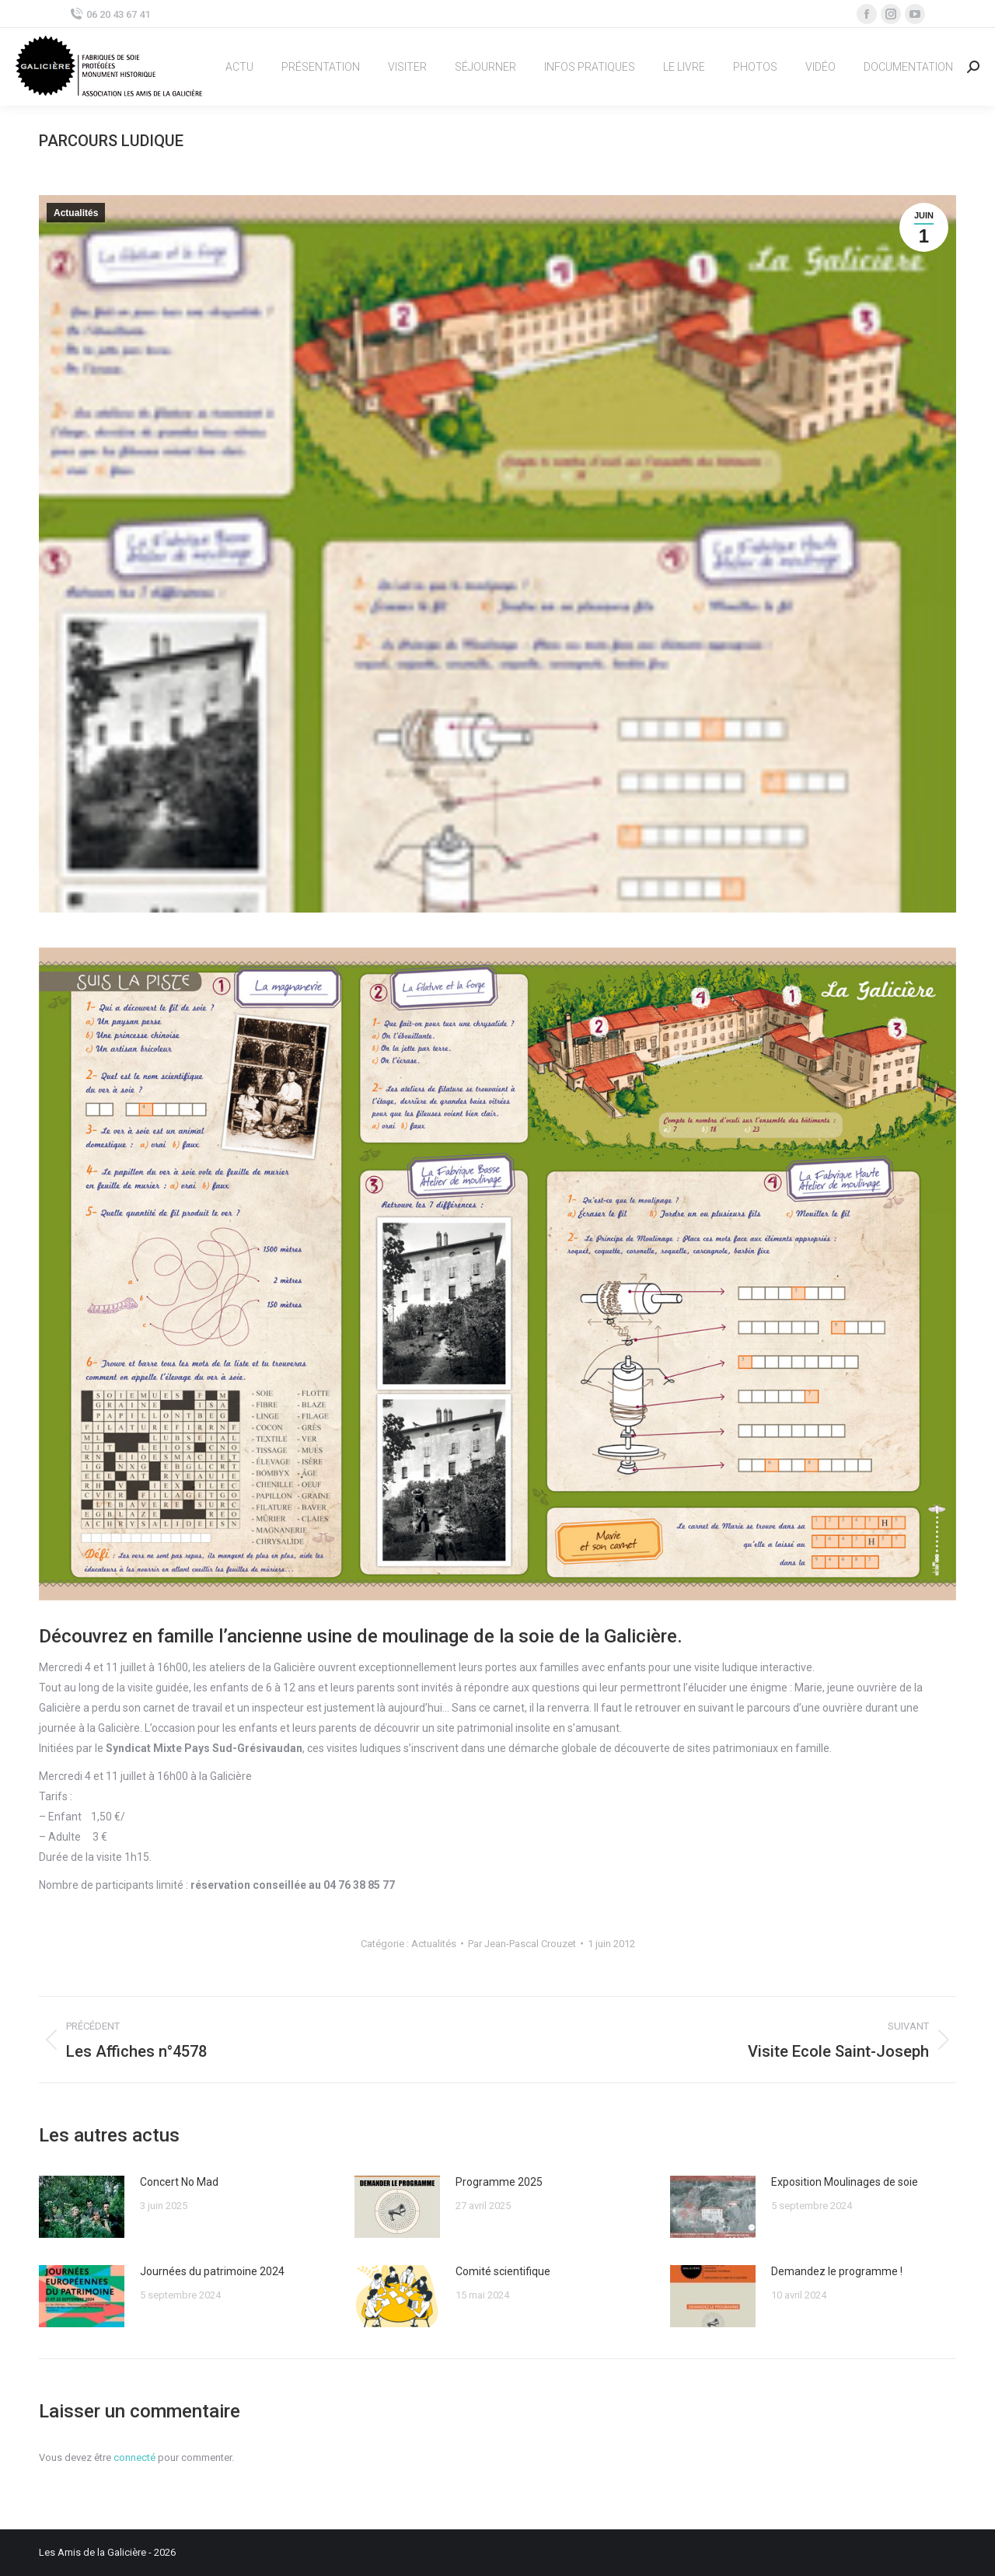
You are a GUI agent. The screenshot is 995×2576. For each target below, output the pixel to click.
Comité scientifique (503, 2271)
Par (522, 1943)
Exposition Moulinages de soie (844, 2182)
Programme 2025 (499, 2182)
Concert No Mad (179, 2182)
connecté (134, 2457)
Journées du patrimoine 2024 (212, 2271)
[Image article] (81, 2207)
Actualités (76, 213)
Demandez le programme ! (836, 2271)
